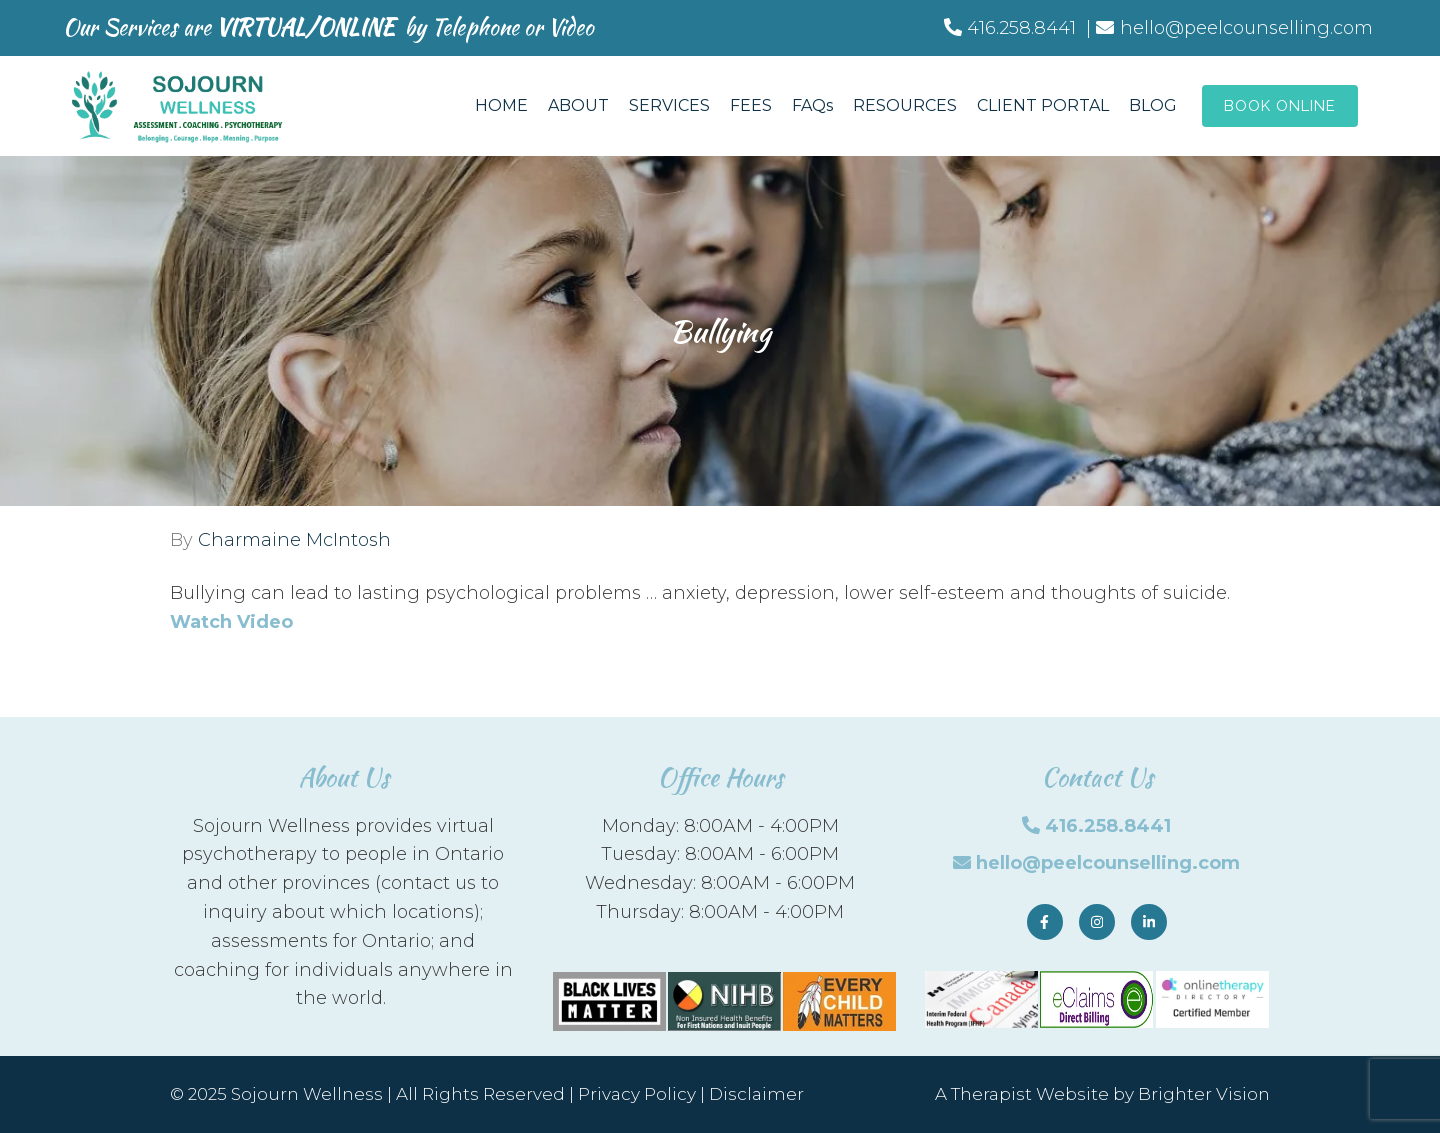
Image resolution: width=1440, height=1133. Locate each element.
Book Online (1280, 106)
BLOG (1153, 105)
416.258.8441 (1108, 826)
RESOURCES (905, 105)
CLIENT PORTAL (1043, 105)
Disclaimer (756, 1094)
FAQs (812, 105)
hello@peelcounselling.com (1108, 863)
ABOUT (578, 105)
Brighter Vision (1204, 1094)
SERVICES (669, 105)
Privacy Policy (637, 1094)
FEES (751, 105)
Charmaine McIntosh (294, 540)
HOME (501, 105)
